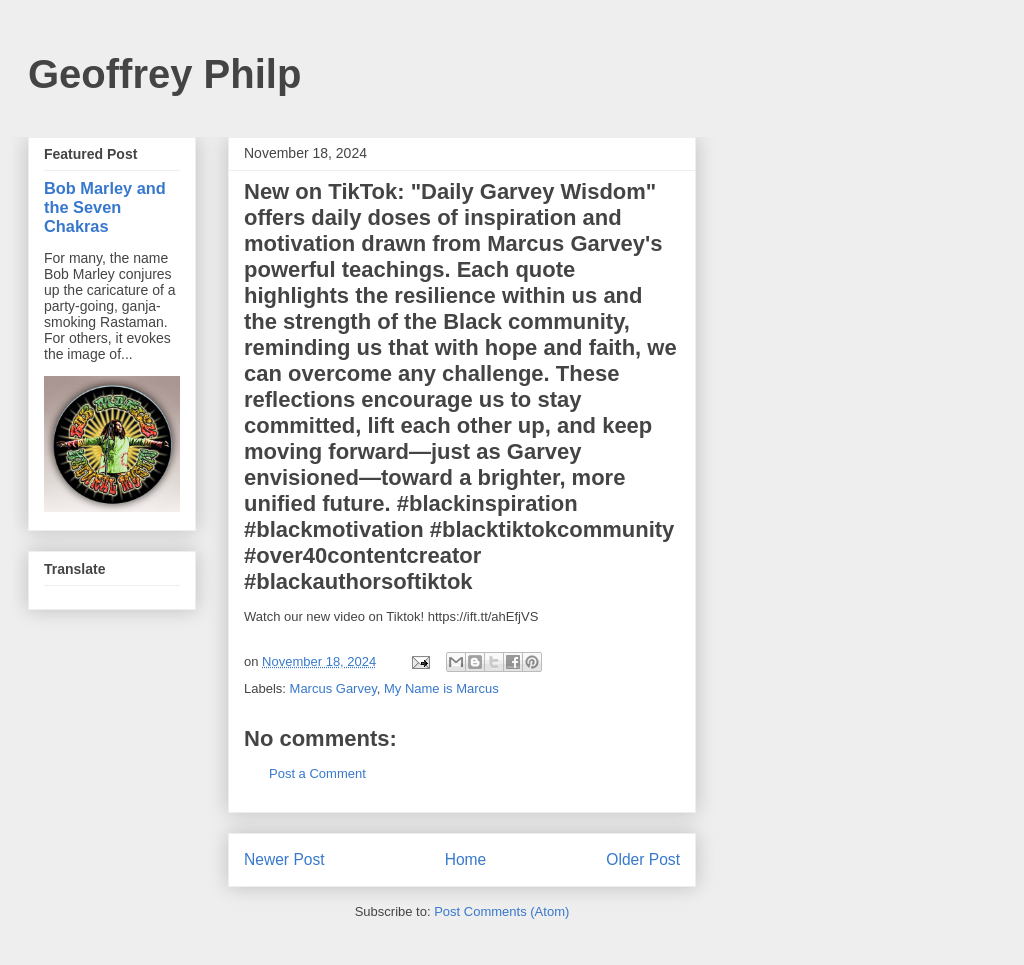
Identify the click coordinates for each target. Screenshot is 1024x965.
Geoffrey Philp (164, 74)
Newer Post (284, 859)
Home (466, 859)
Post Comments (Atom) (501, 911)
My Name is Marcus (441, 688)
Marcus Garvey (333, 688)
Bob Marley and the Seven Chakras (105, 207)
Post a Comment (317, 773)
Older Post (643, 859)
